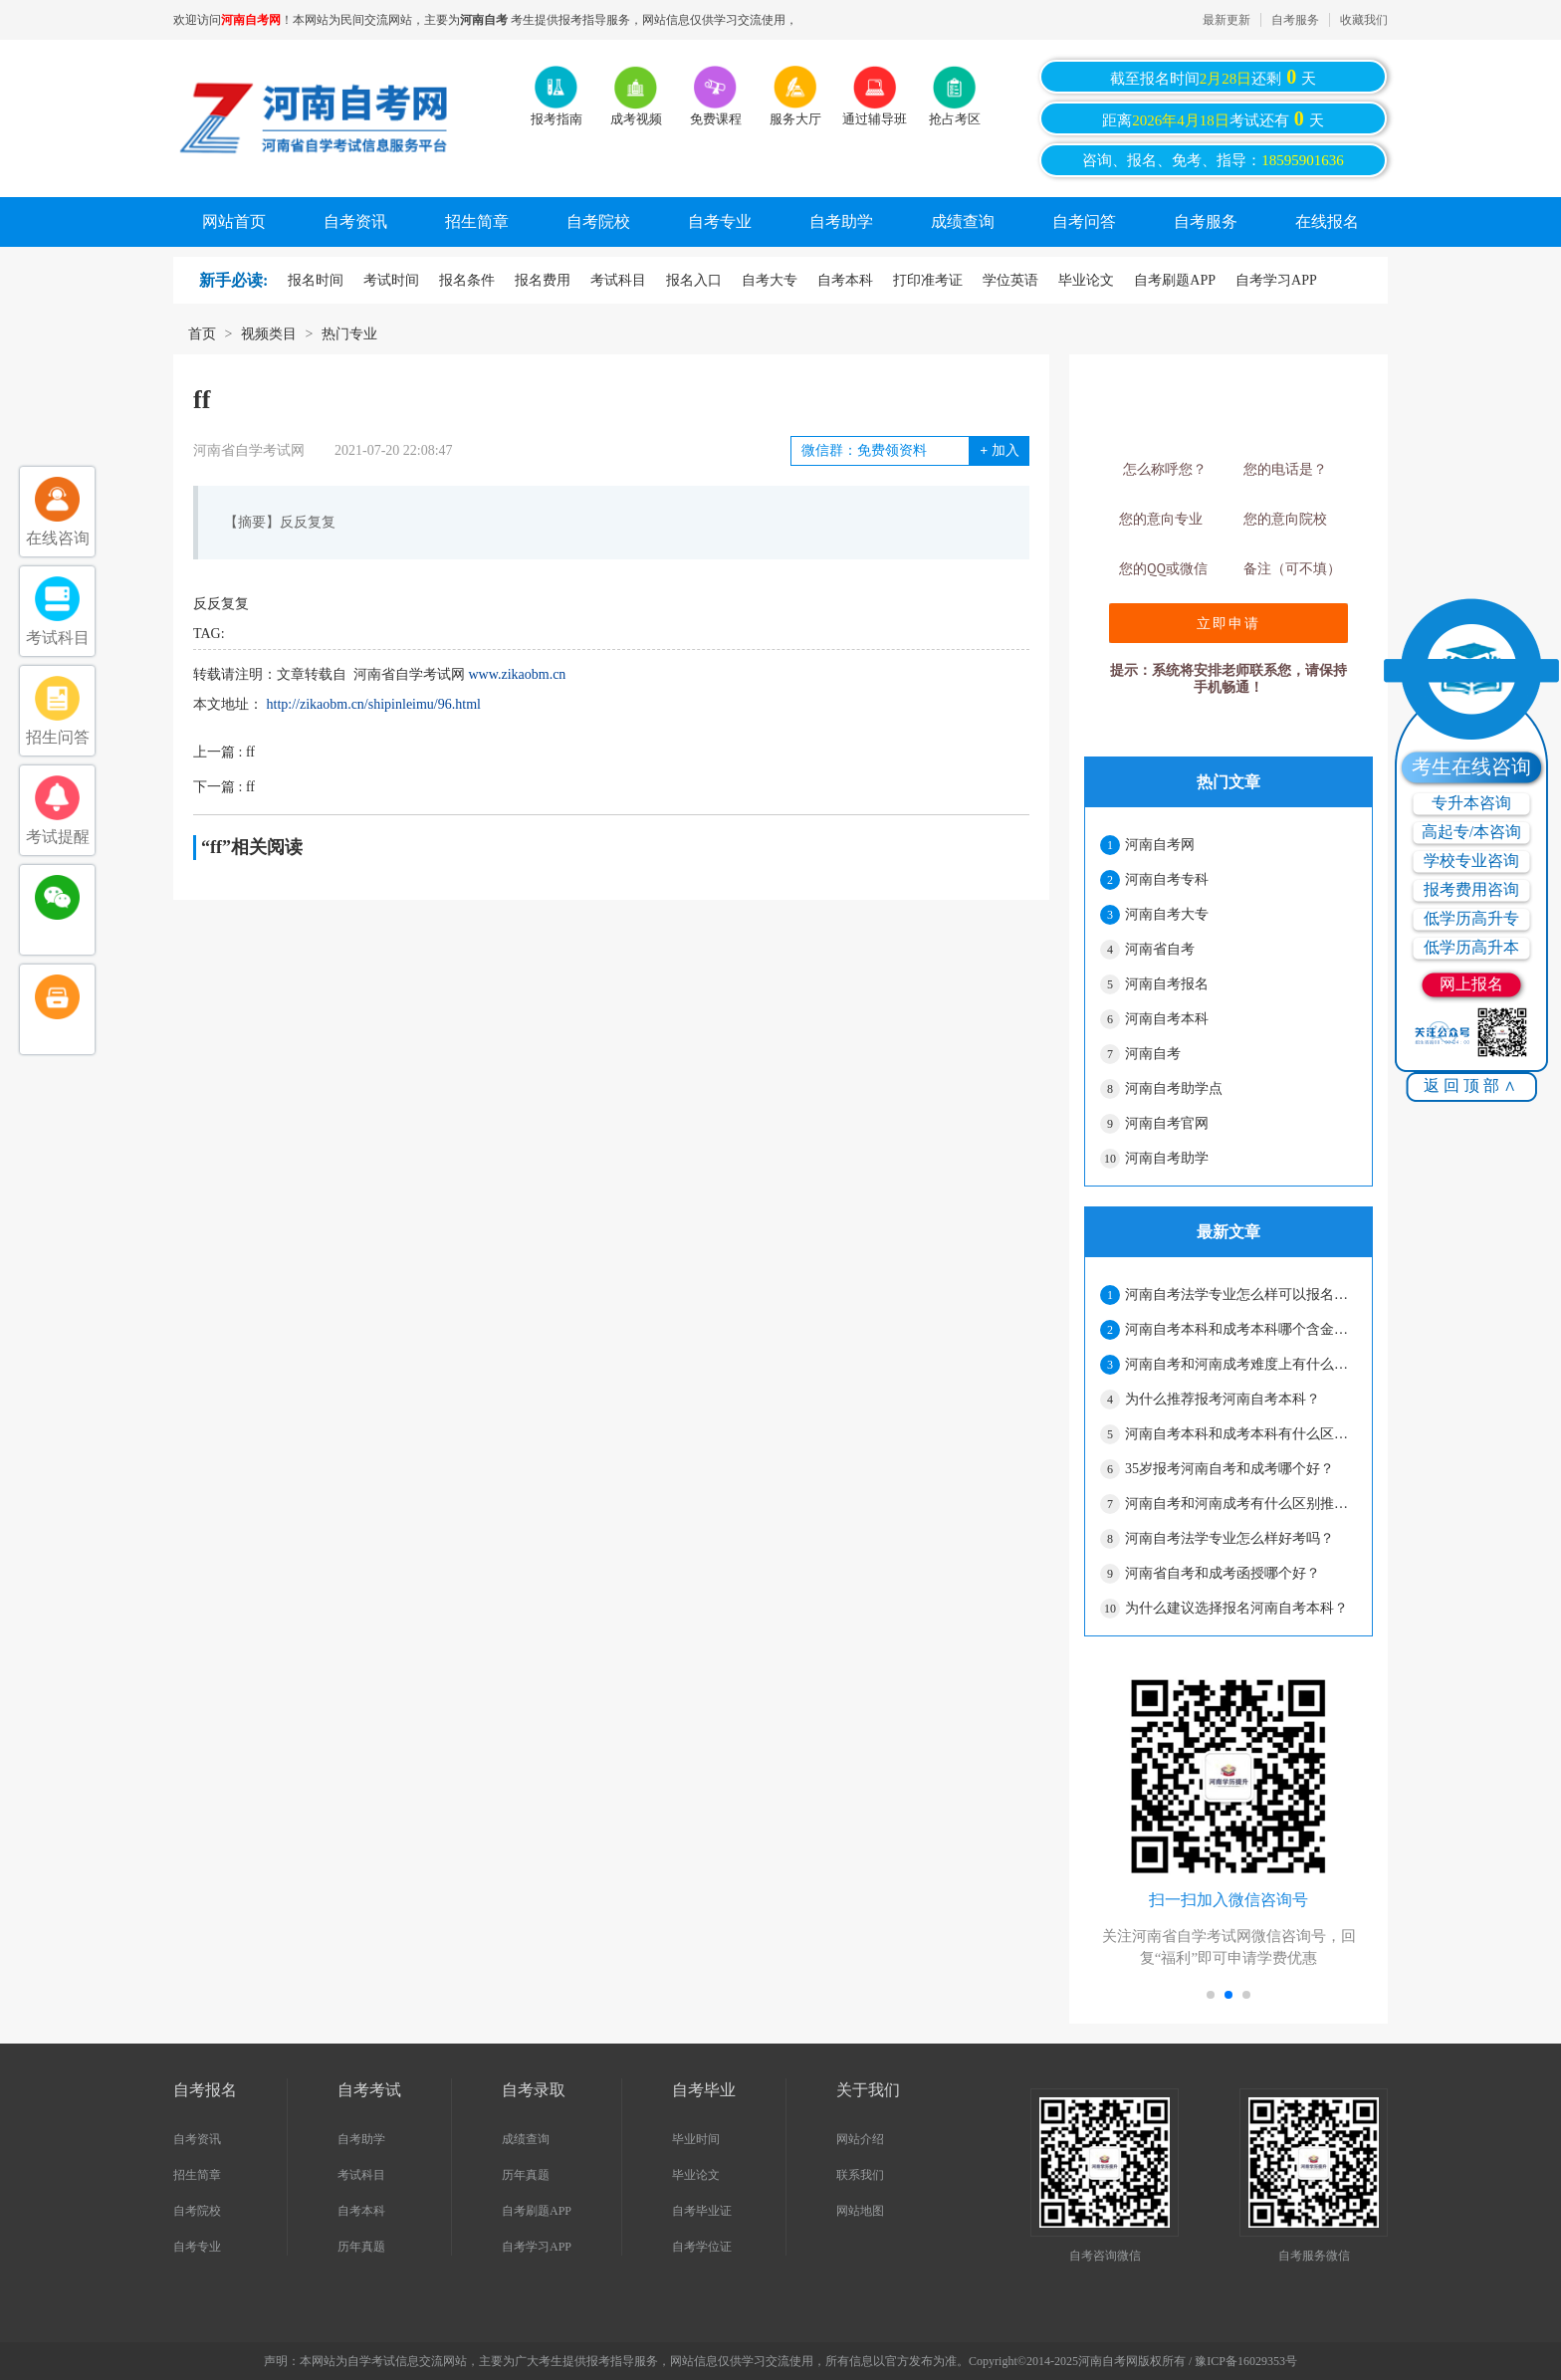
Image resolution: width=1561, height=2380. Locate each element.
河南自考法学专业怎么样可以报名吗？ (1240, 1294)
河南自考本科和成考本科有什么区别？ (1240, 1433)
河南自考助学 (1167, 1158)
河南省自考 (1160, 949)
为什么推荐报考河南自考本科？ (1222, 1399)
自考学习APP (1276, 280)
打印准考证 (928, 280)
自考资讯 (355, 221)
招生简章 (477, 221)
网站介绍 (860, 2139)
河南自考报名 (1167, 983)
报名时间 (315, 280)
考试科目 (618, 280)
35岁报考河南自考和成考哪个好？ (1229, 1468)
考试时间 (391, 280)
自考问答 (1084, 221)
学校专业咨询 (1471, 860)
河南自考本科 (1167, 1018)
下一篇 (224, 786)
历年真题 (361, 2247)
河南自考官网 (1167, 1123)
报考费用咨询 (1471, 889)
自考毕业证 (702, 2211)
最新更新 (1226, 20)
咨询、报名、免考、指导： (1213, 160)
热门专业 (349, 333)
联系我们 (860, 2175)
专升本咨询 (1471, 802)
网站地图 (860, 2211)
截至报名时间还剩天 (1213, 77)
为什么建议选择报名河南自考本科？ (1236, 1608)
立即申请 (1228, 623)
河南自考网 (1160, 844)
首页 (202, 333)
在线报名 (1327, 221)
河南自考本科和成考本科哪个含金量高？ (1240, 1329)
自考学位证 (702, 2247)
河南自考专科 (1167, 879)
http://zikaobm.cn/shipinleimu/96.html (374, 704)
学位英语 (1010, 280)
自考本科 (845, 280)
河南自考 (1153, 1053)
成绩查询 (963, 221)
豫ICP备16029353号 (1246, 2361)
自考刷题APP (1175, 280)
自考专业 (720, 221)
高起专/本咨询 (1471, 831)
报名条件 (467, 280)
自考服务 (1295, 20)
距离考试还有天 (1213, 118)
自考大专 (769, 280)
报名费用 (542, 280)
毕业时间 (696, 2139)
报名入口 (694, 280)
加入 (999, 450)
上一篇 (224, 752)
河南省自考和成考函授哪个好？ (1222, 1573)
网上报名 (1471, 983)
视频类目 (269, 333)
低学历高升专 (1471, 918)
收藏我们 (1364, 20)
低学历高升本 (1471, 947)
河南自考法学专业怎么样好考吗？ (1229, 1538)
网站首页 (234, 221)
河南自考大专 (1167, 914)
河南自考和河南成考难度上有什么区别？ (1240, 1364)
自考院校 (598, 221)
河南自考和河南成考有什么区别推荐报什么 (1240, 1503)
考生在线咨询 (1471, 766)
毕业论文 (1086, 280)
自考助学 (841, 221)
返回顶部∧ (1472, 1085)
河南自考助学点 (1174, 1088)
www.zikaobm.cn (517, 674)
